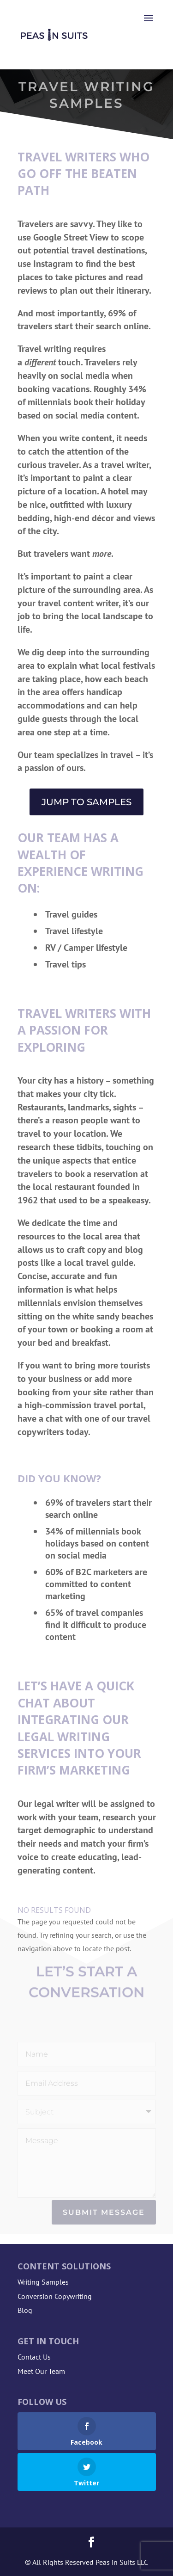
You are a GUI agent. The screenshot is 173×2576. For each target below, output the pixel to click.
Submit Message (104, 2212)
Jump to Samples (86, 801)
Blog (25, 2310)
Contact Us (34, 2356)
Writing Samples (43, 2281)
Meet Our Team (41, 2371)
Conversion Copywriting (55, 2296)
